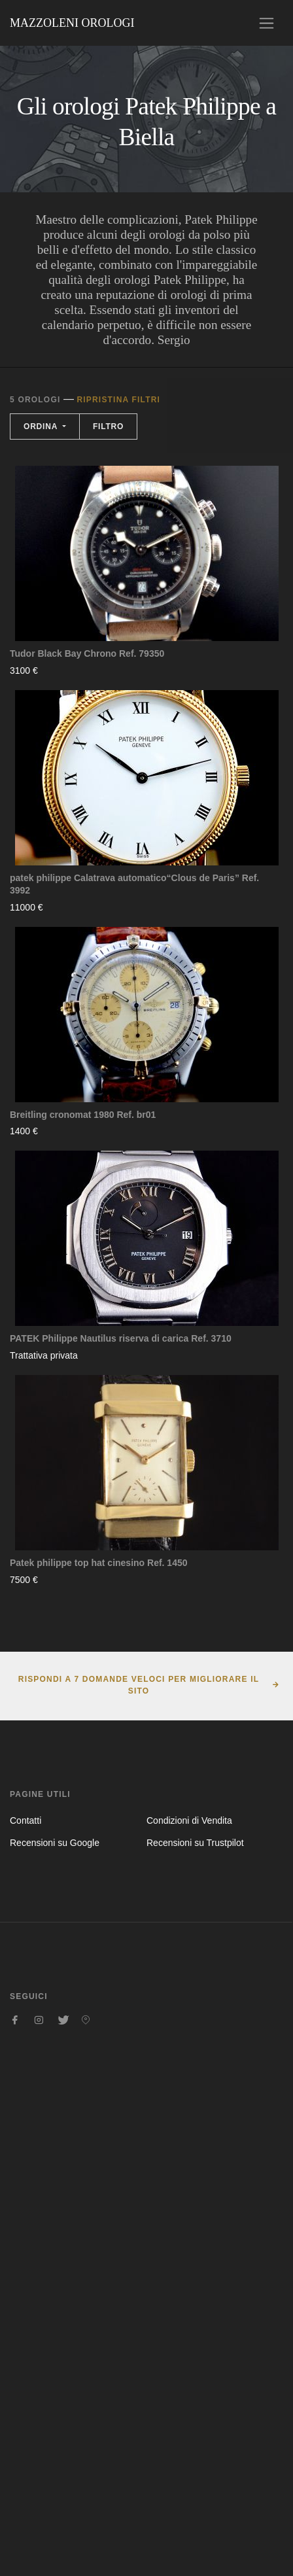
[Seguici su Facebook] (15, 2020)
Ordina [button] (42, 426)
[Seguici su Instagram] (38, 2020)
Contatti (25, 1820)
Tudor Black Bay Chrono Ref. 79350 (87, 653)
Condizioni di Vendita (189, 1820)
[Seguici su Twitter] (62, 2020)
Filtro (108, 426)
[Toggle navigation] (266, 23)
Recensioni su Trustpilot (195, 1842)
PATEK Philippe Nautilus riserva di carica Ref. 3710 (121, 1338)
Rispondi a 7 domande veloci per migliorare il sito (138, 1685)
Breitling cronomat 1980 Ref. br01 (83, 1114)
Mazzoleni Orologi (72, 22)
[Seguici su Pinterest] (85, 2020)
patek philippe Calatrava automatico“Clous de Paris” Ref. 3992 (134, 884)
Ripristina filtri (118, 399)
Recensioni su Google (54, 1842)
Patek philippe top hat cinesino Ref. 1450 (99, 1563)
